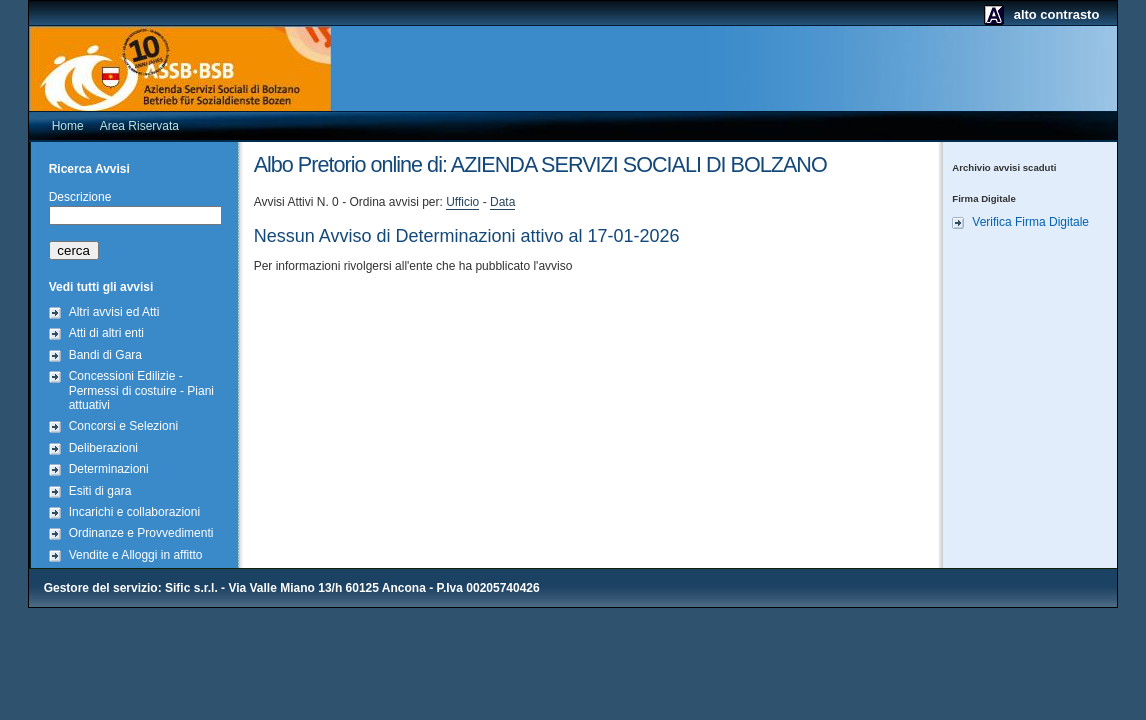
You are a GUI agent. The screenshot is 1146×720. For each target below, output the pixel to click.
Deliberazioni (103, 448)
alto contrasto (1057, 14)
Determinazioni (109, 469)
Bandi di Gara (105, 355)
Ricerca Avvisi (89, 169)
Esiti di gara (100, 491)
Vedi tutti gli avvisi (101, 287)
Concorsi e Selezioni (123, 426)
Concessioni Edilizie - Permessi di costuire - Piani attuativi (141, 390)
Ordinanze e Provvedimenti (141, 533)
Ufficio (462, 202)
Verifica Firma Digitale (1030, 222)
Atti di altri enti (106, 333)
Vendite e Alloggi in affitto (136, 555)
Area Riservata (139, 126)
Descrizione (80, 197)
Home (68, 126)
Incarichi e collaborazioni (134, 512)
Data (502, 202)
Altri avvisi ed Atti (114, 312)
